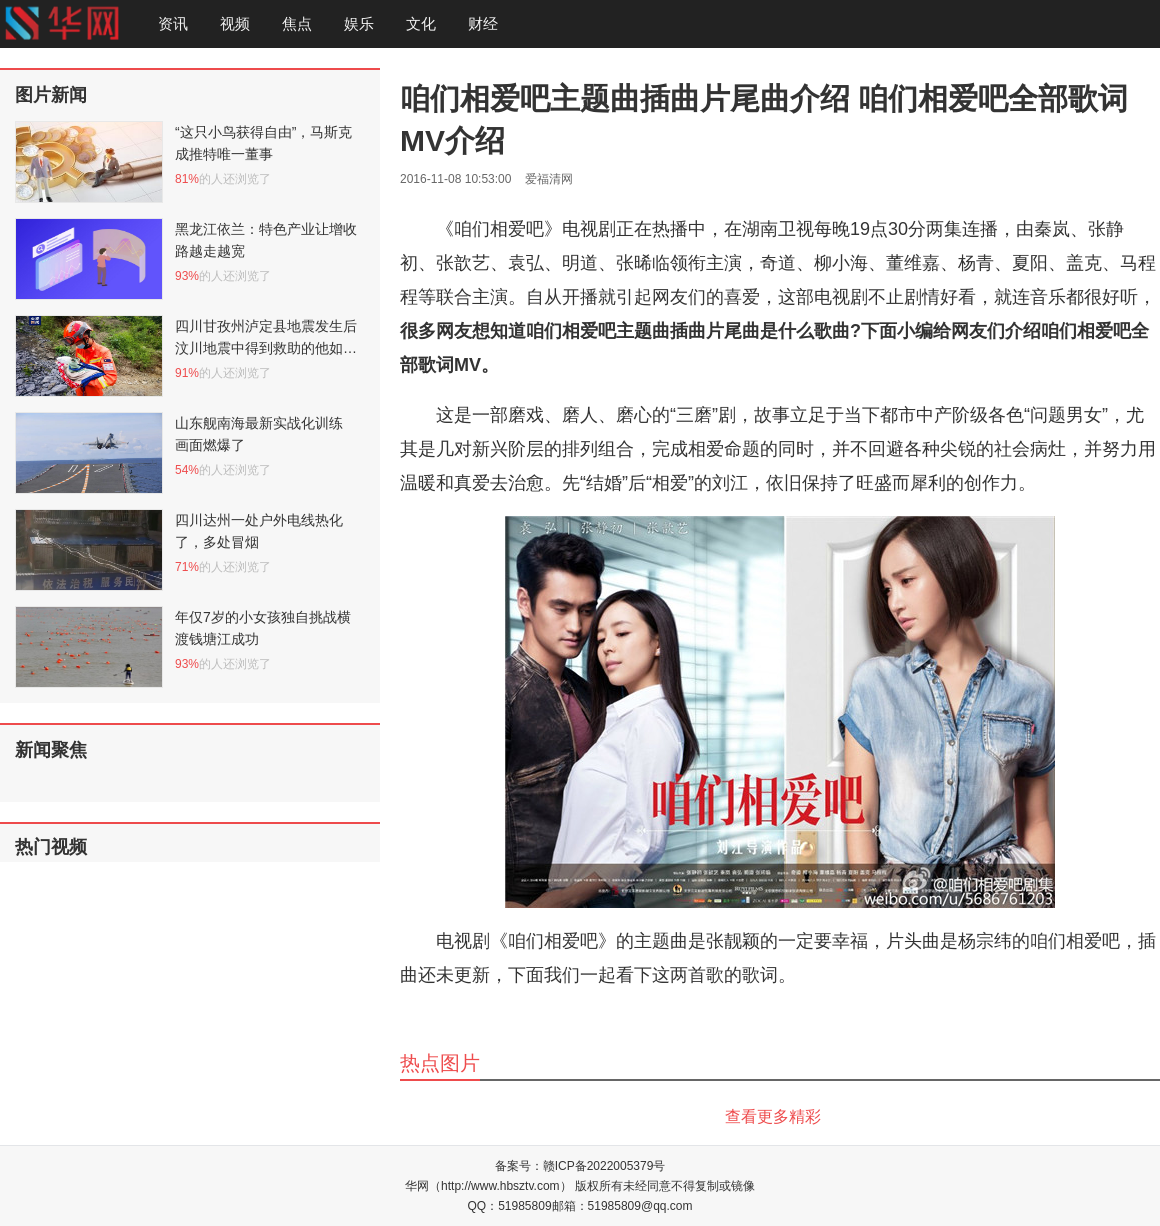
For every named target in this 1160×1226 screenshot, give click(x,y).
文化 (421, 23)
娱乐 (359, 23)
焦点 (297, 23)
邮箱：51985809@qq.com (622, 1206)
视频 (235, 23)
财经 (483, 23)
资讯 (173, 23)
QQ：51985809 (510, 1206)
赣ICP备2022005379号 (604, 1166)
